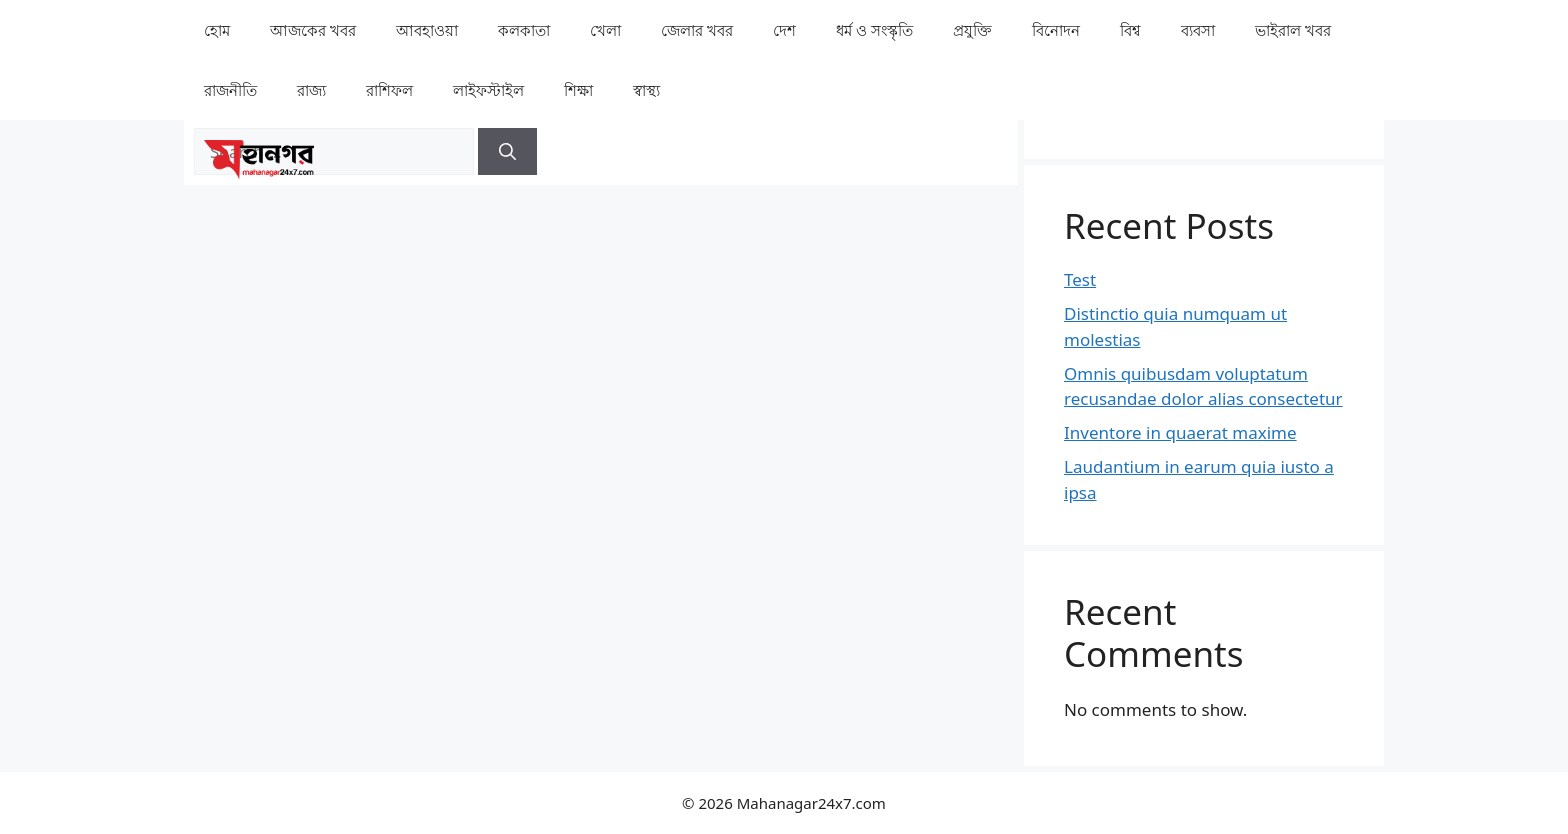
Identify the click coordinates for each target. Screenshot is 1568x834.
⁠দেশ (784, 30)
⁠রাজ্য (311, 90)
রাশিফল (389, 90)
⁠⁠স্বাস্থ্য (646, 90)
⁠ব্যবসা (1198, 30)
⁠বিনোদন (1056, 30)
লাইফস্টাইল (488, 90)
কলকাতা (524, 30)
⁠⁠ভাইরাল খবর (1293, 30)
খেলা (605, 30)
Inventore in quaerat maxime (1180, 432)
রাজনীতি (230, 90)
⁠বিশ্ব (1130, 30)
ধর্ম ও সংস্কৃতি (874, 30)
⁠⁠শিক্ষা (578, 90)
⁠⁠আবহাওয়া (427, 30)
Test (1080, 279)
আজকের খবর (313, 30)
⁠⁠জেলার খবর (697, 30)
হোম (217, 30)
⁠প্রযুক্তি (972, 30)
